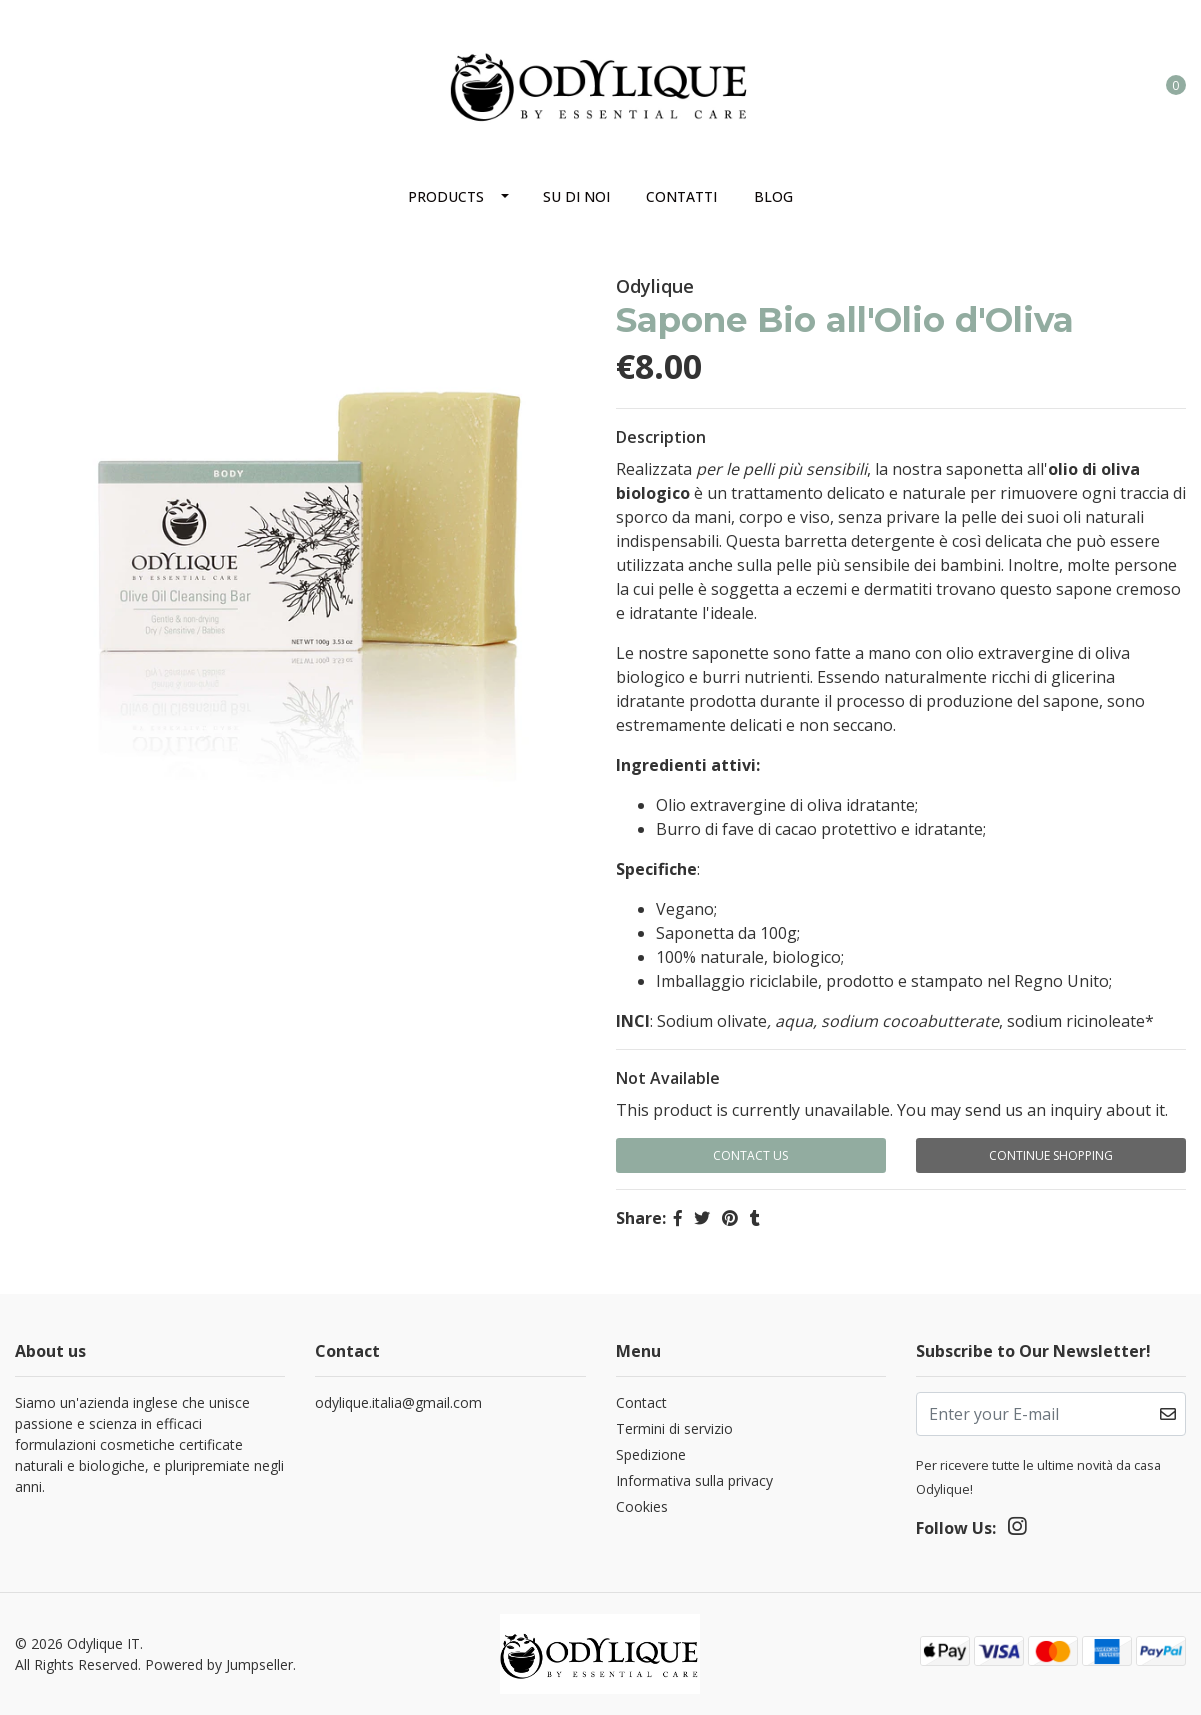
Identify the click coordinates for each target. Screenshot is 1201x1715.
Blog (773, 196)
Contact (641, 1402)
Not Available (668, 1078)
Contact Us (750, 1155)
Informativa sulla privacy (694, 1480)
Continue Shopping (1051, 1155)
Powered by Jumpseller (219, 1664)
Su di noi (576, 196)
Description (661, 437)
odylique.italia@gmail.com (398, 1402)
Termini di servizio (674, 1428)
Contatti (681, 196)
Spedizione (651, 1454)
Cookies (642, 1506)
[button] (1094, 84)
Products (446, 196)
